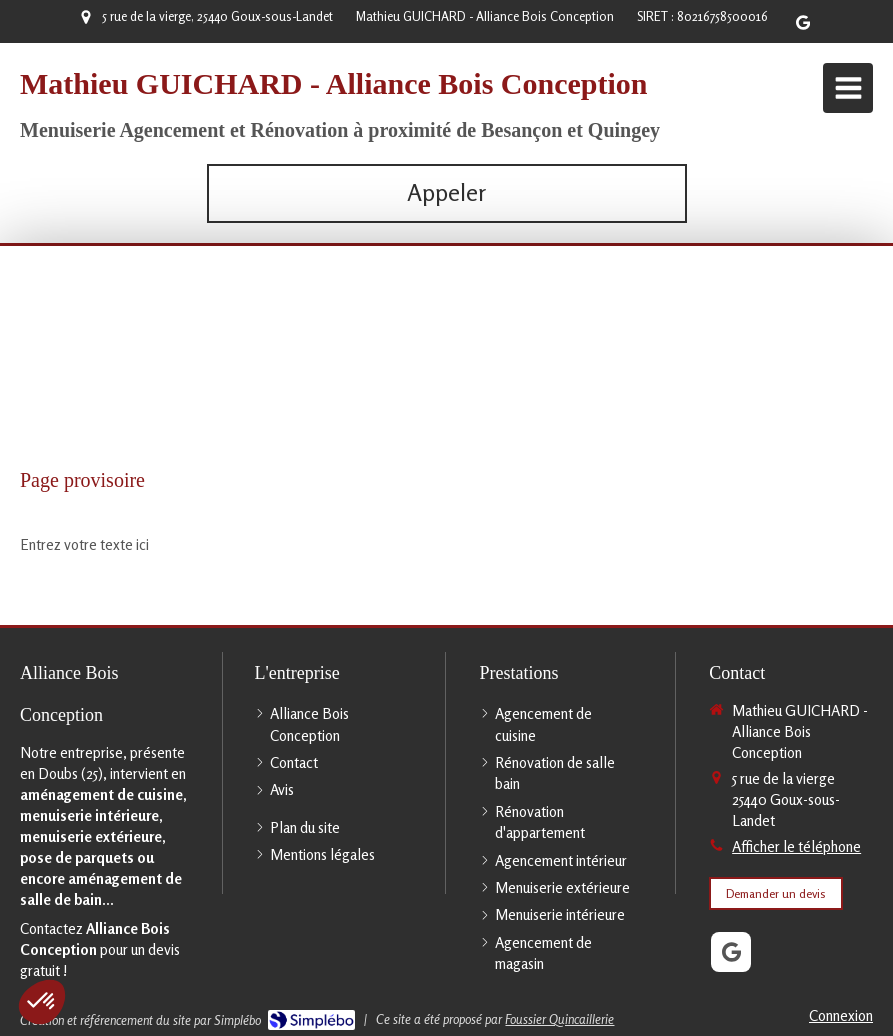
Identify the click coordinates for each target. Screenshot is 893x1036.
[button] (42, 1002)
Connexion (841, 1015)
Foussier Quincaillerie (559, 1019)
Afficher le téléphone (796, 846)
